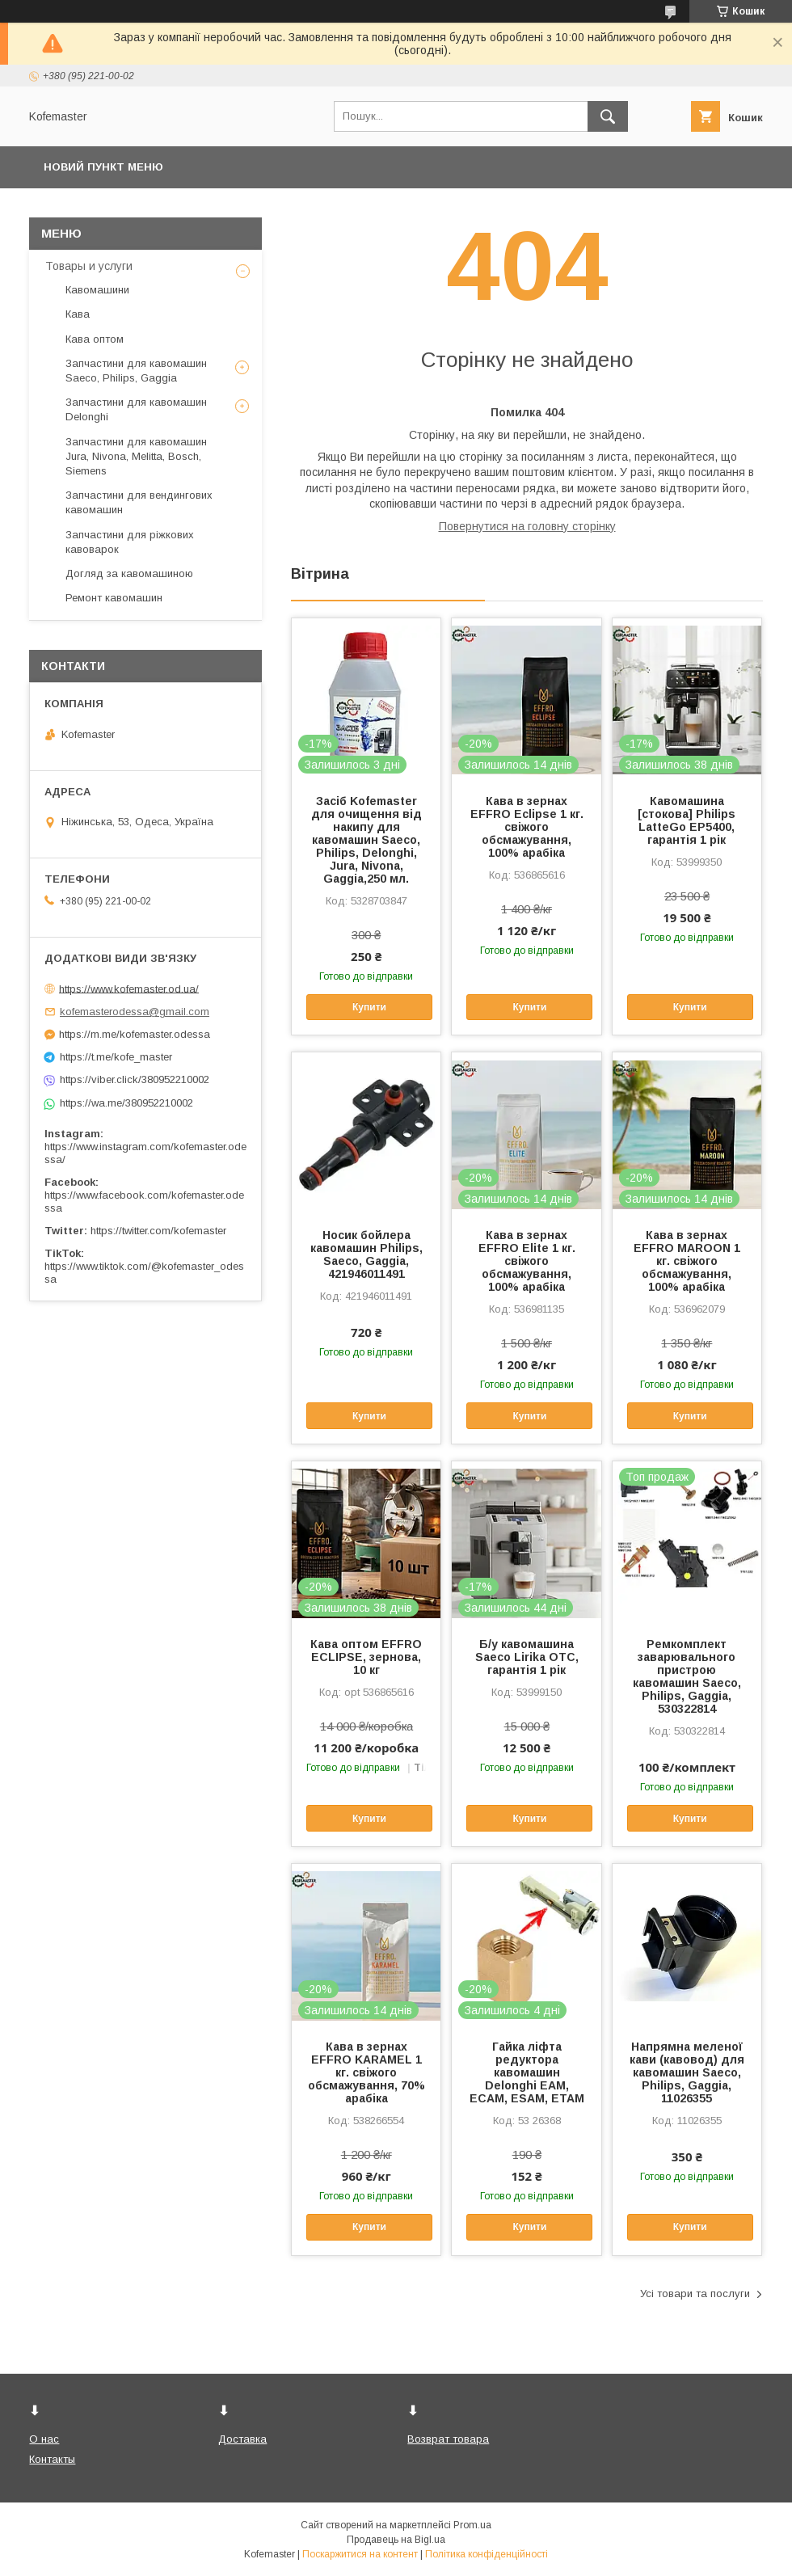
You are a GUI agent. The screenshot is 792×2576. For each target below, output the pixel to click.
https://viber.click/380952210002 (134, 1079)
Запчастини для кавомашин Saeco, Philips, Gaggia (136, 370)
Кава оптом (94, 339)
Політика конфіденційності (486, 2554)
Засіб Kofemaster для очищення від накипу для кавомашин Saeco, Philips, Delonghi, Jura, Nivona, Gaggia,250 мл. (366, 840)
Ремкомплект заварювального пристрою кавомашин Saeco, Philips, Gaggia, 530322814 (687, 1676)
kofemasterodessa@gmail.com (134, 1012)
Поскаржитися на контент (360, 2554)
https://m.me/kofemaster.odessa (134, 1034)
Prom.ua (472, 2525)
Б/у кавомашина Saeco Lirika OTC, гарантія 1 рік (527, 1657)
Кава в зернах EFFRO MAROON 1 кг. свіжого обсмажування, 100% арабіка (687, 1261)
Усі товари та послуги (695, 2293)
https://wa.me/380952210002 (126, 1103)
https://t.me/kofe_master (116, 1057)
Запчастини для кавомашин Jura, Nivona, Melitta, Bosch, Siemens (136, 456)
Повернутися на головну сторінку (527, 526)
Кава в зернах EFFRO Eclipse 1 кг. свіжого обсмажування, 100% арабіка (526, 827)
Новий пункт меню (103, 167)
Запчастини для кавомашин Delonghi (136, 409)
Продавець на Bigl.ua (396, 2539)
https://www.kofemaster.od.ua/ (129, 988)
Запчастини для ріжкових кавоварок (129, 542)
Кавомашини (97, 290)
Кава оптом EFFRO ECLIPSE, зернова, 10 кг (366, 1657)
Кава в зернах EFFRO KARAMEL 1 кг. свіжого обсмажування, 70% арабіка (366, 2072)
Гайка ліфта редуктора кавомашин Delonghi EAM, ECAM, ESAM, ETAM (527, 2072)
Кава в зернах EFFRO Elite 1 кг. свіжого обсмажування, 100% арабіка (526, 1261)
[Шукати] (608, 116)
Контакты (52, 2459)
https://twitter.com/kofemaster (158, 1231)
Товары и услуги (89, 265)
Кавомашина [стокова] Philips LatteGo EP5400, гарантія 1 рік (686, 820)
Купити (369, 1007)
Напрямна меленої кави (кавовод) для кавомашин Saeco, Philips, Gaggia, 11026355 (687, 2072)
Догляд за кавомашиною (129, 573)
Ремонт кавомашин (113, 598)
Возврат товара (448, 2439)
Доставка (242, 2439)
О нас (44, 2439)
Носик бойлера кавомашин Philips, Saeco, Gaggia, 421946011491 (366, 1254)
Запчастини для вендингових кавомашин (139, 502)
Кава (77, 314)
